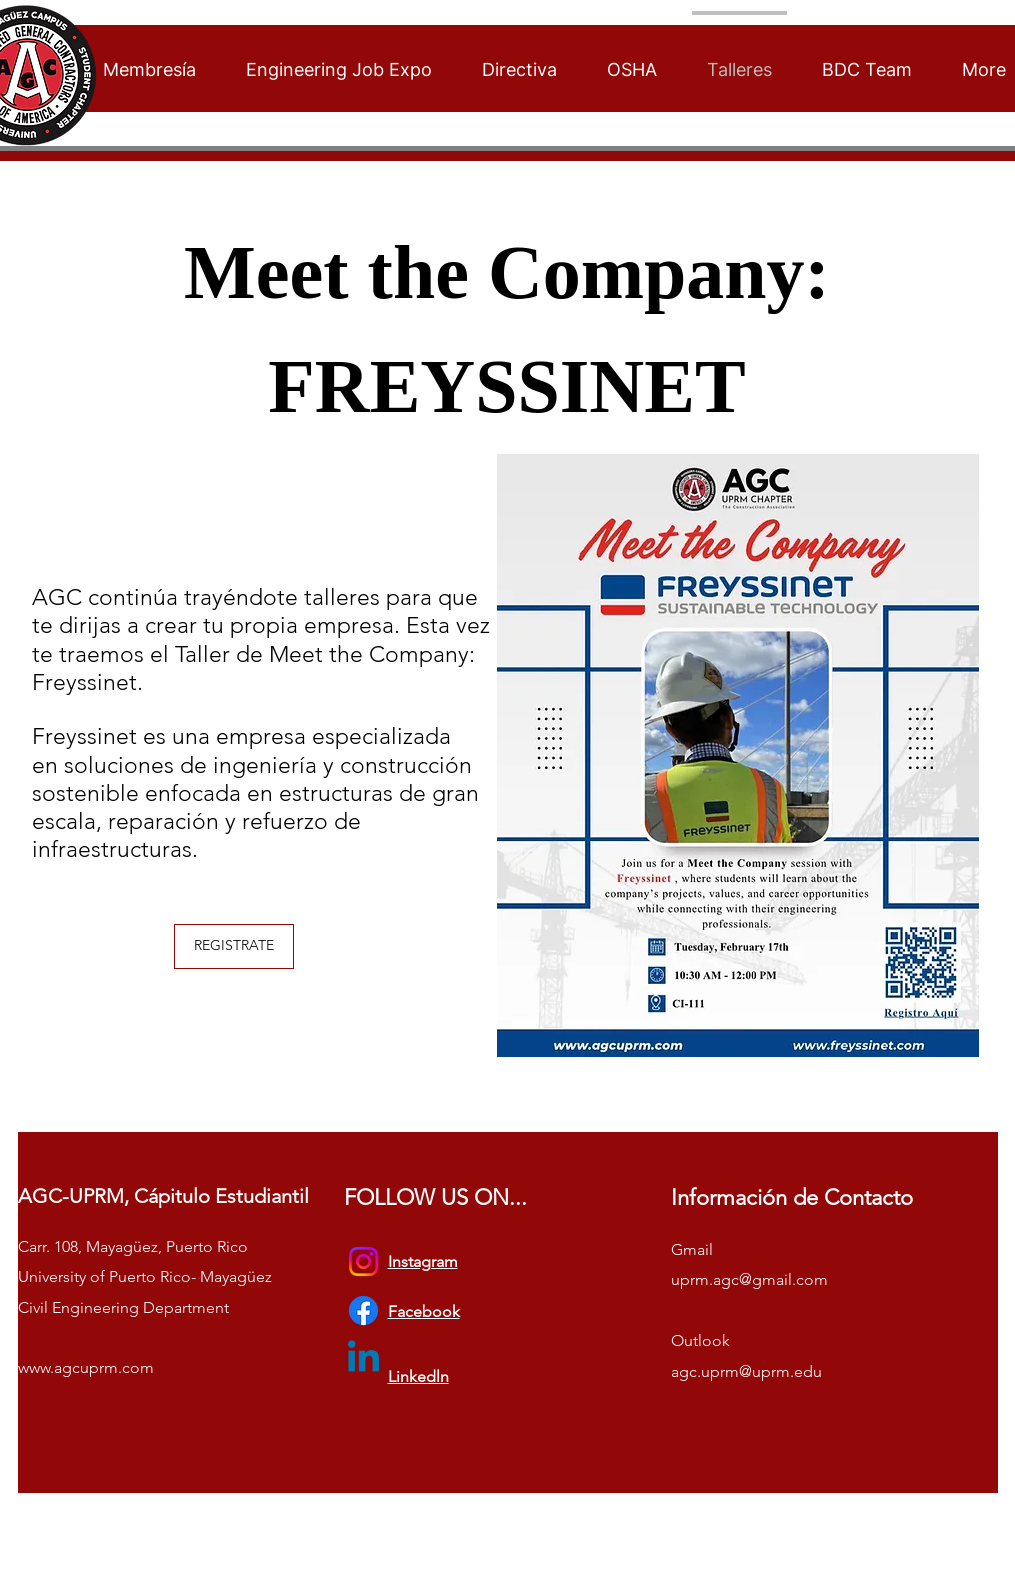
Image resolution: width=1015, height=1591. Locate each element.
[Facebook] (363, 1310)
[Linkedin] (363, 1359)
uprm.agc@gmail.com (749, 1279)
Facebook (424, 1311)
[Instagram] (363, 1261)
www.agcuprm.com (86, 1367)
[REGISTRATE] (234, 946)
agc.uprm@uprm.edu (746, 1371)
